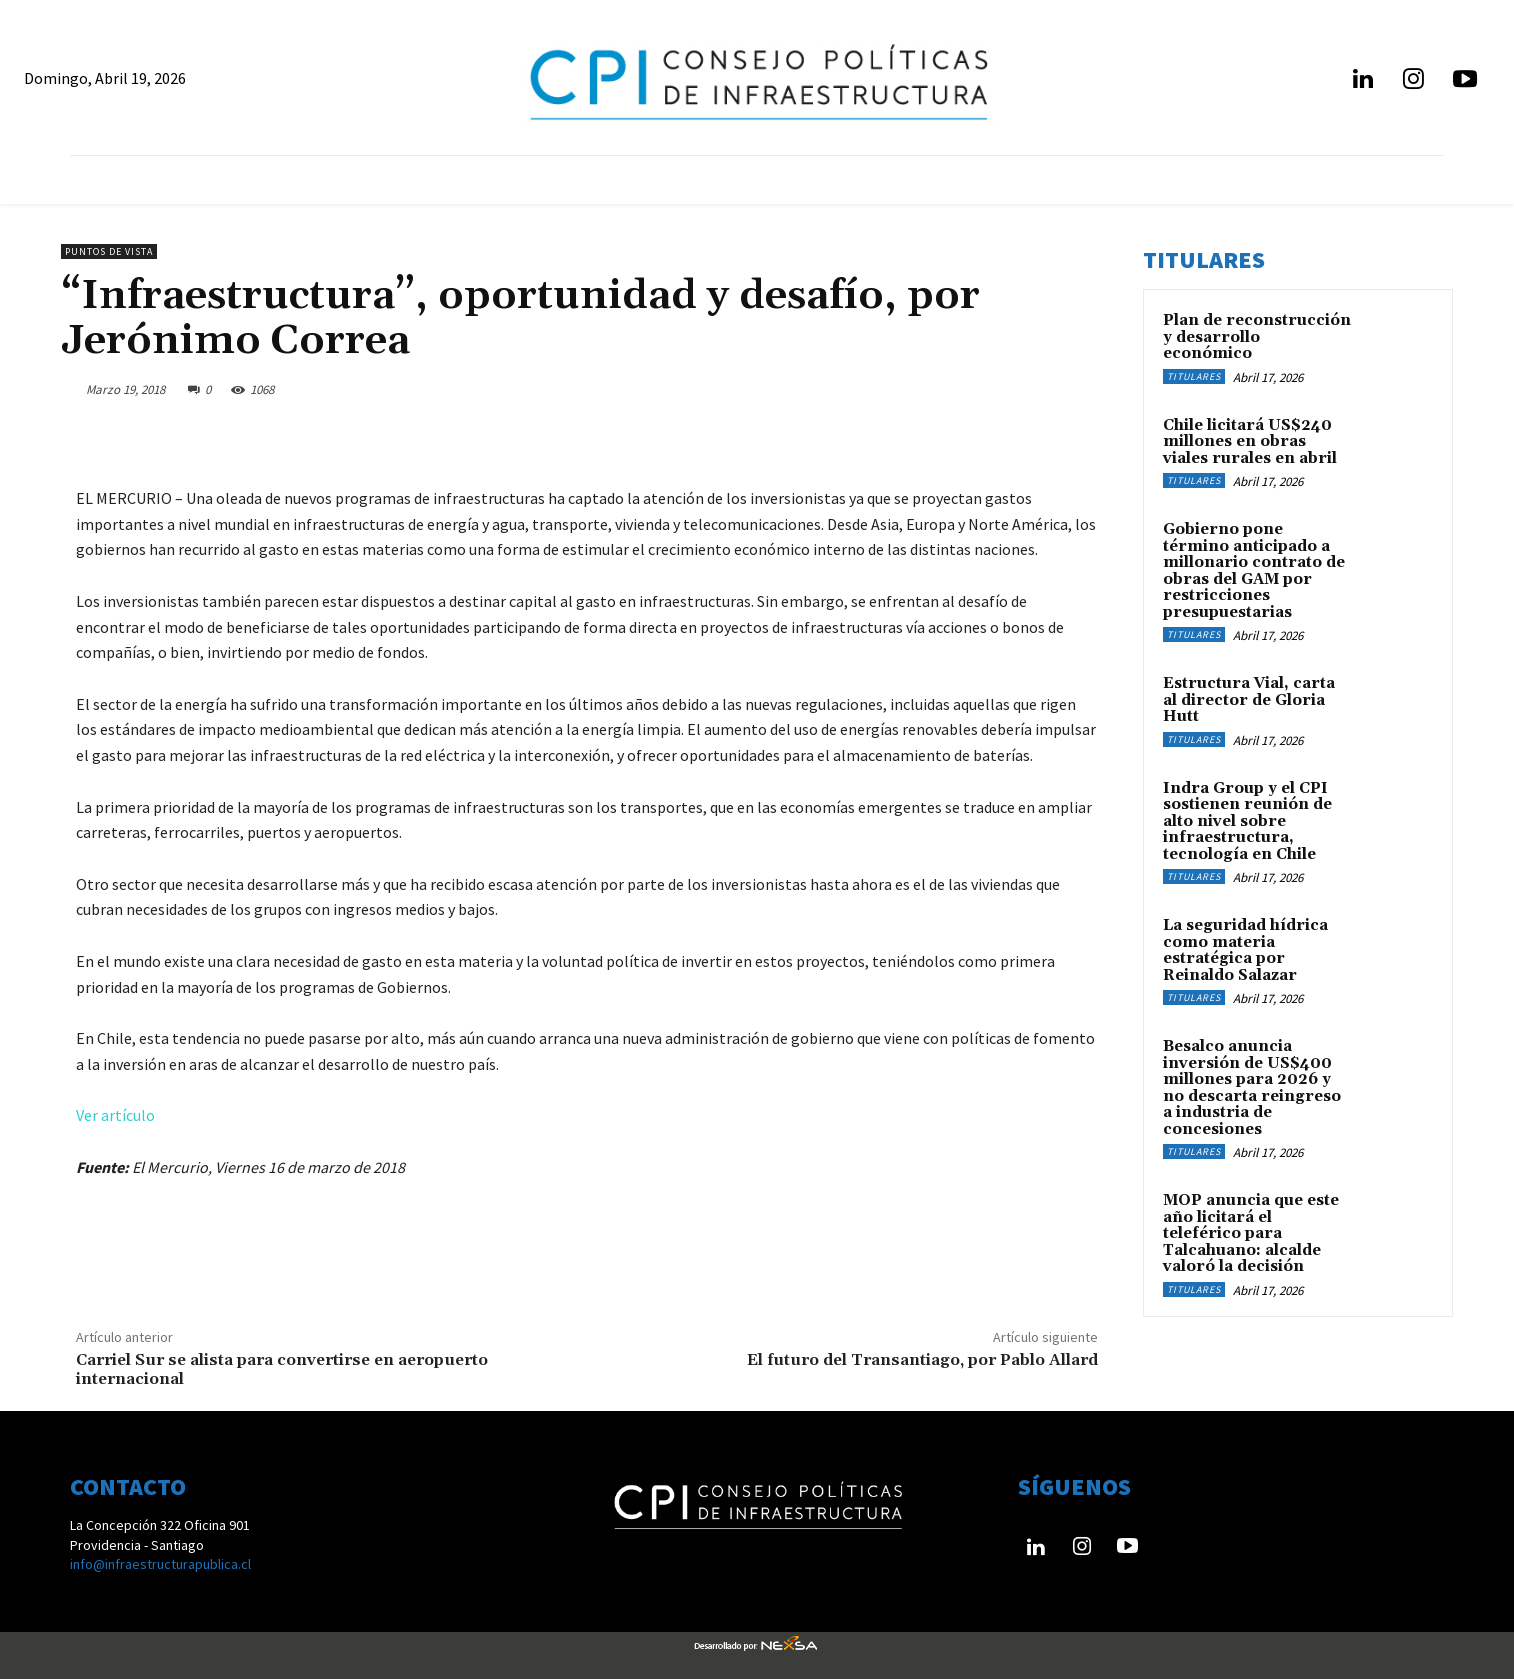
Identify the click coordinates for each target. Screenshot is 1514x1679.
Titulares (1194, 376)
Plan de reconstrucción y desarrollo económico (1257, 337)
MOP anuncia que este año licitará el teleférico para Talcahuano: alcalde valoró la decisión (1251, 1233)
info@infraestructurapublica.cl (160, 1564)
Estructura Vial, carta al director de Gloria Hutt (1249, 700)
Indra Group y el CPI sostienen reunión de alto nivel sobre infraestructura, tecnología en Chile (1247, 821)
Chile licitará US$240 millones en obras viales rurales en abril (1250, 442)
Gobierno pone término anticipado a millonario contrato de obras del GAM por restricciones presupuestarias (1254, 571)
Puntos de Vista (109, 251)
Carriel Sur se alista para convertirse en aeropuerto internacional (282, 1369)
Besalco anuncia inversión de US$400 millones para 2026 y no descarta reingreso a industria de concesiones (1252, 1088)
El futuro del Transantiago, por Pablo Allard (922, 1360)
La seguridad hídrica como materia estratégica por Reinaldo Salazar (1245, 950)
